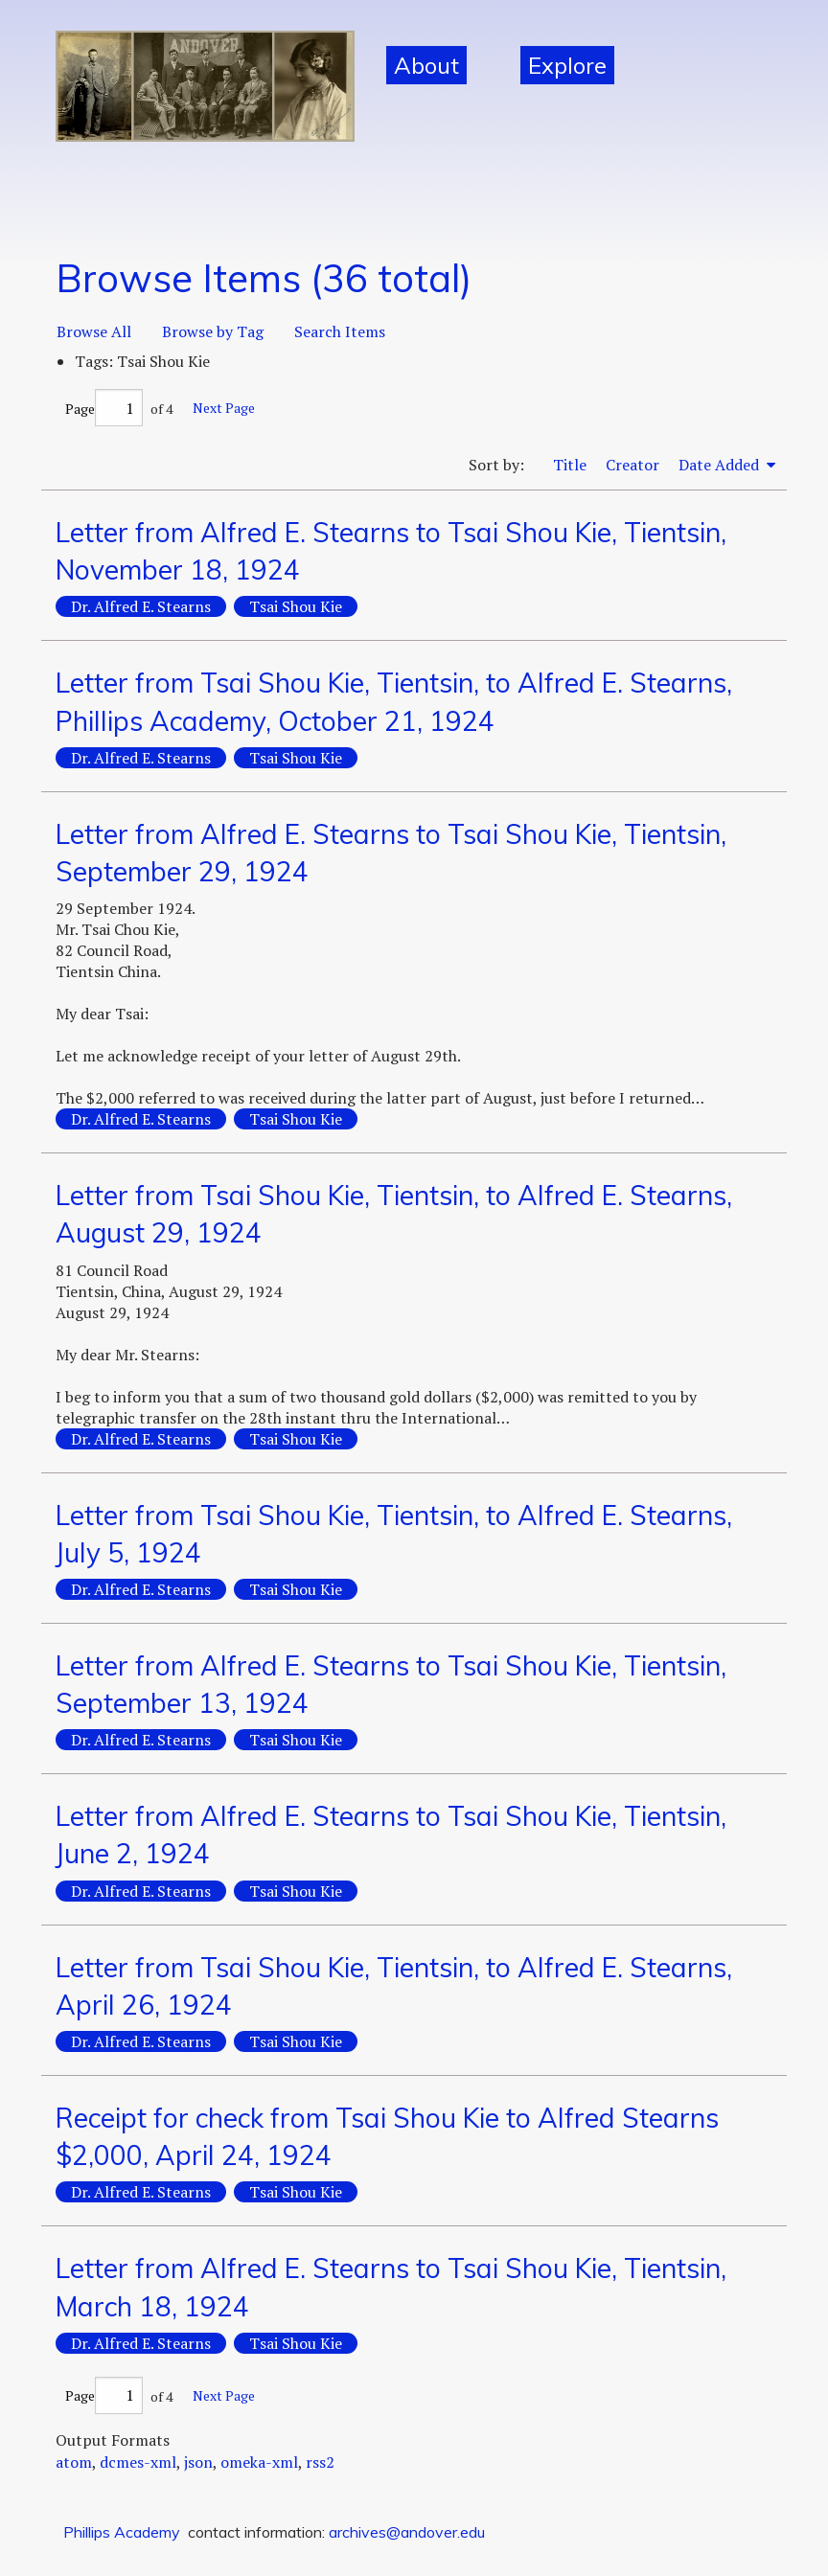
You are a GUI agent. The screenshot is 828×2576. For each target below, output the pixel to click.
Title (569, 464)
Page (104, 408)
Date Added (720, 464)
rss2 (320, 2462)
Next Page (224, 408)
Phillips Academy (121, 2532)
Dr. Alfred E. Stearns (141, 606)
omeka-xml (259, 2462)
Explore (567, 65)
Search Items (339, 331)
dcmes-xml (138, 2462)
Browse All (94, 331)
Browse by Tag (213, 331)
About (426, 65)
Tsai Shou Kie (295, 606)
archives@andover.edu (407, 2532)
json (198, 2462)
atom (74, 2462)
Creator (632, 464)
